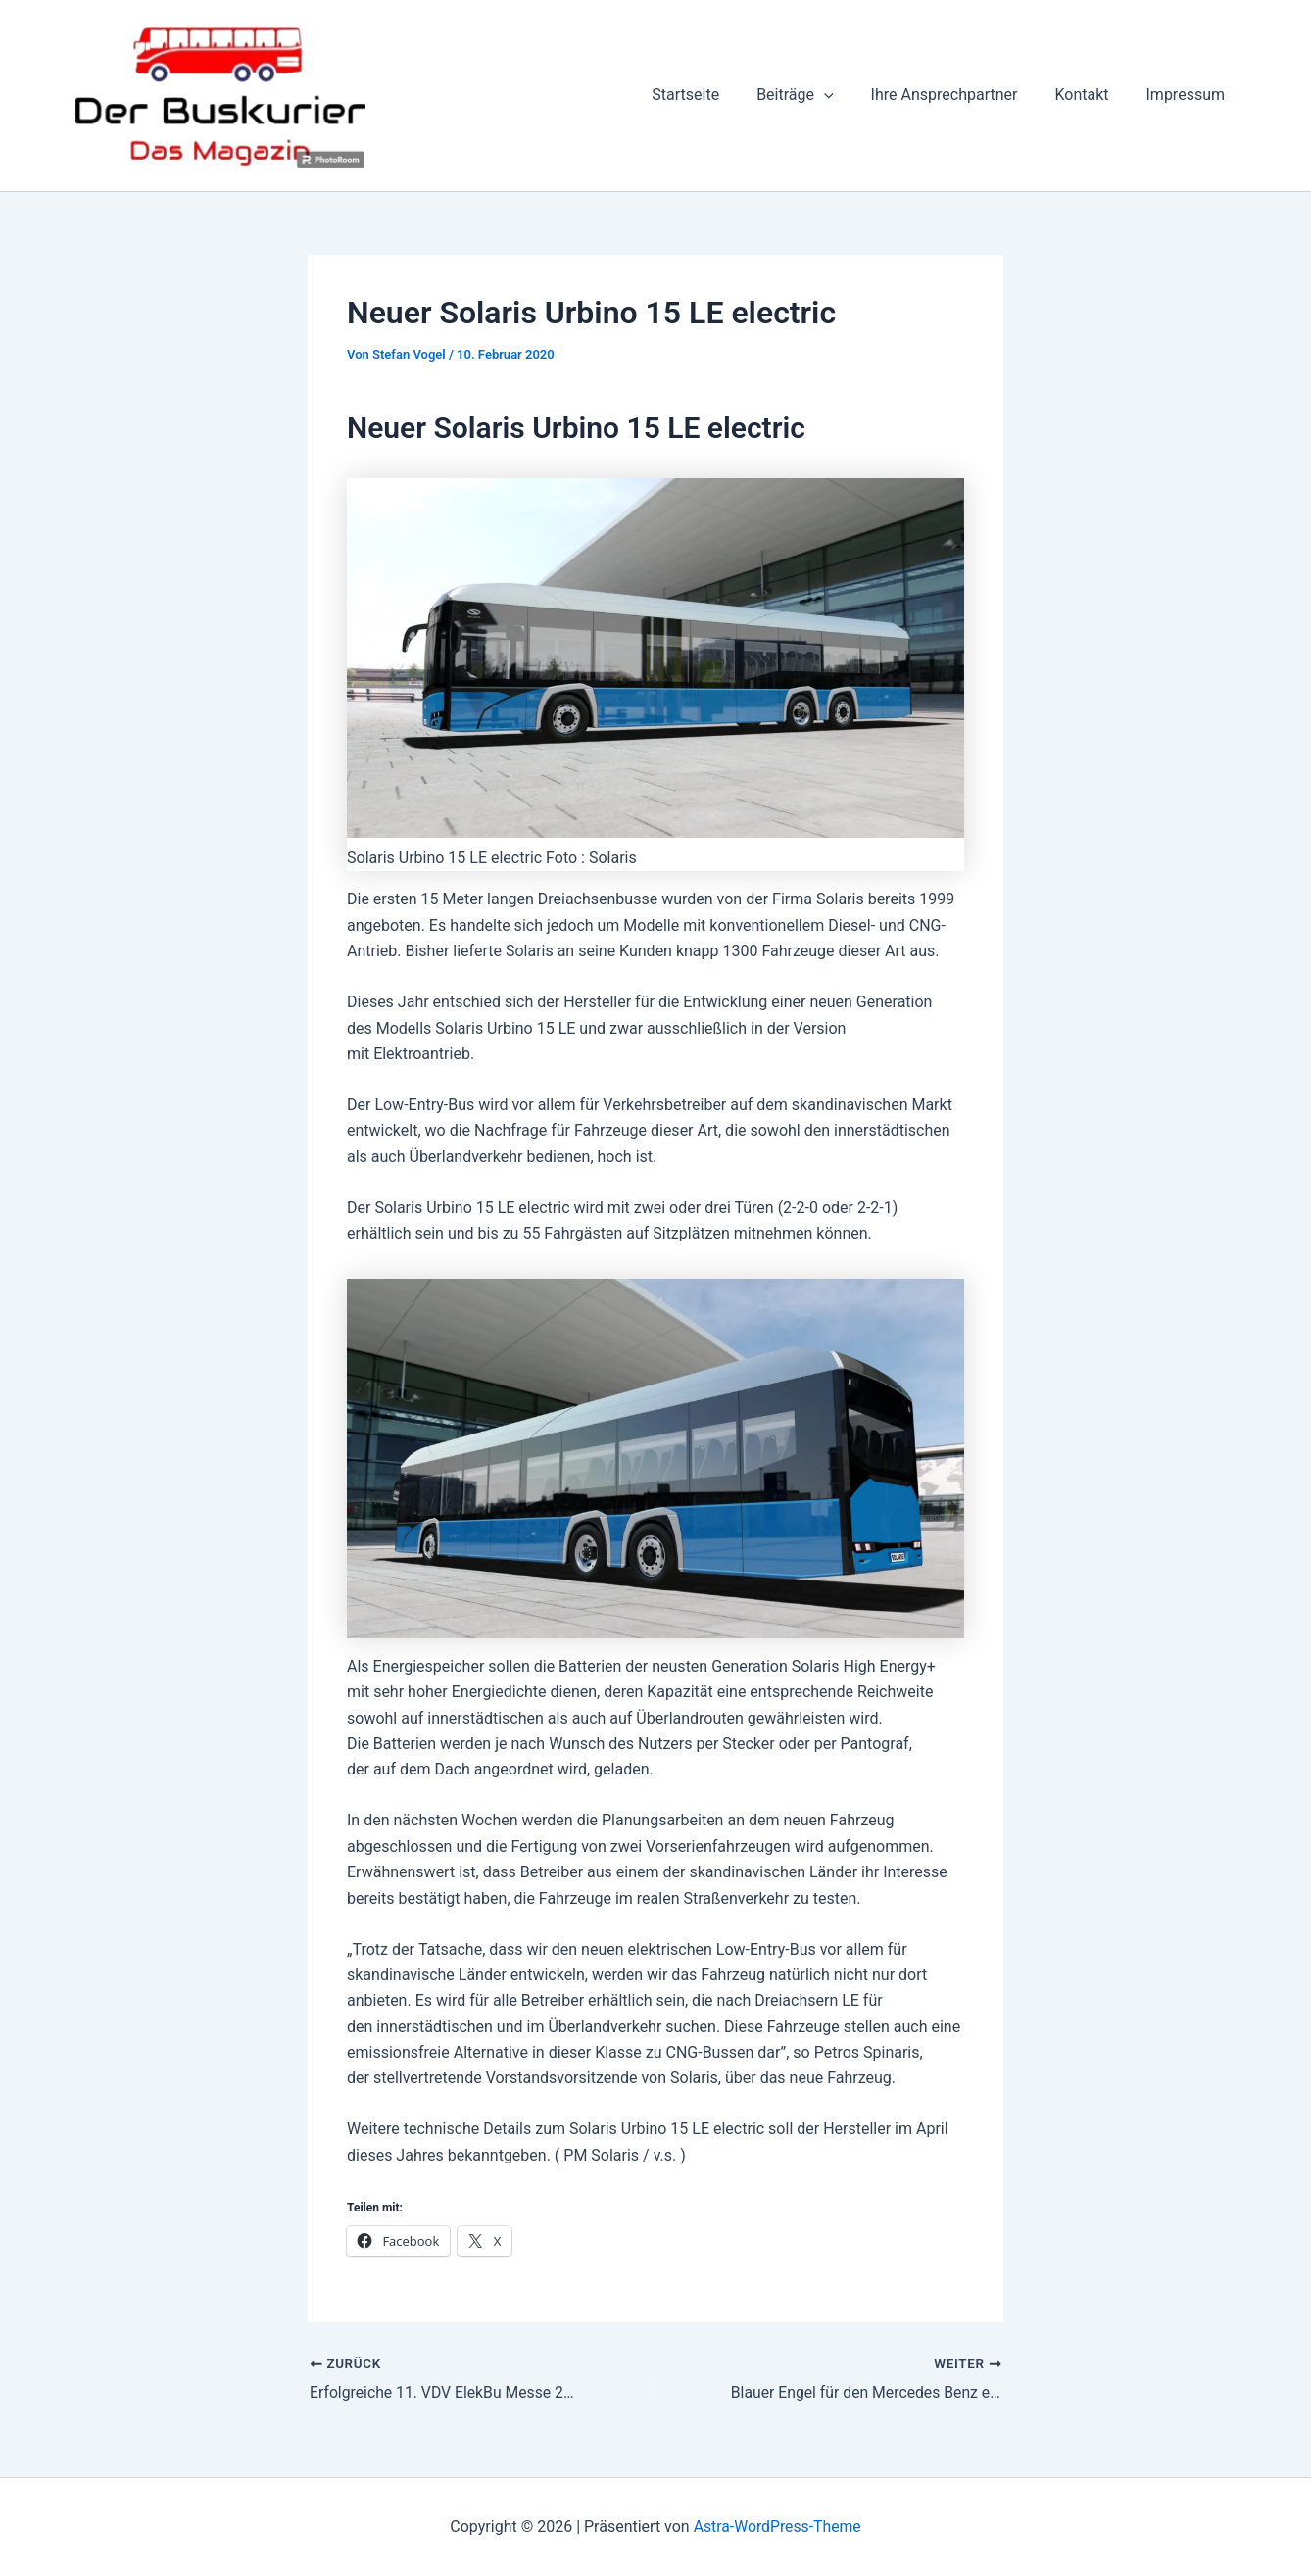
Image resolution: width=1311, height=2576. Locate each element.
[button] (844, 95)
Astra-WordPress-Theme (777, 2526)
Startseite (712, 94)
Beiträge (815, 95)
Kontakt (1090, 94)
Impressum (1189, 94)
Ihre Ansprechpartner (959, 94)
